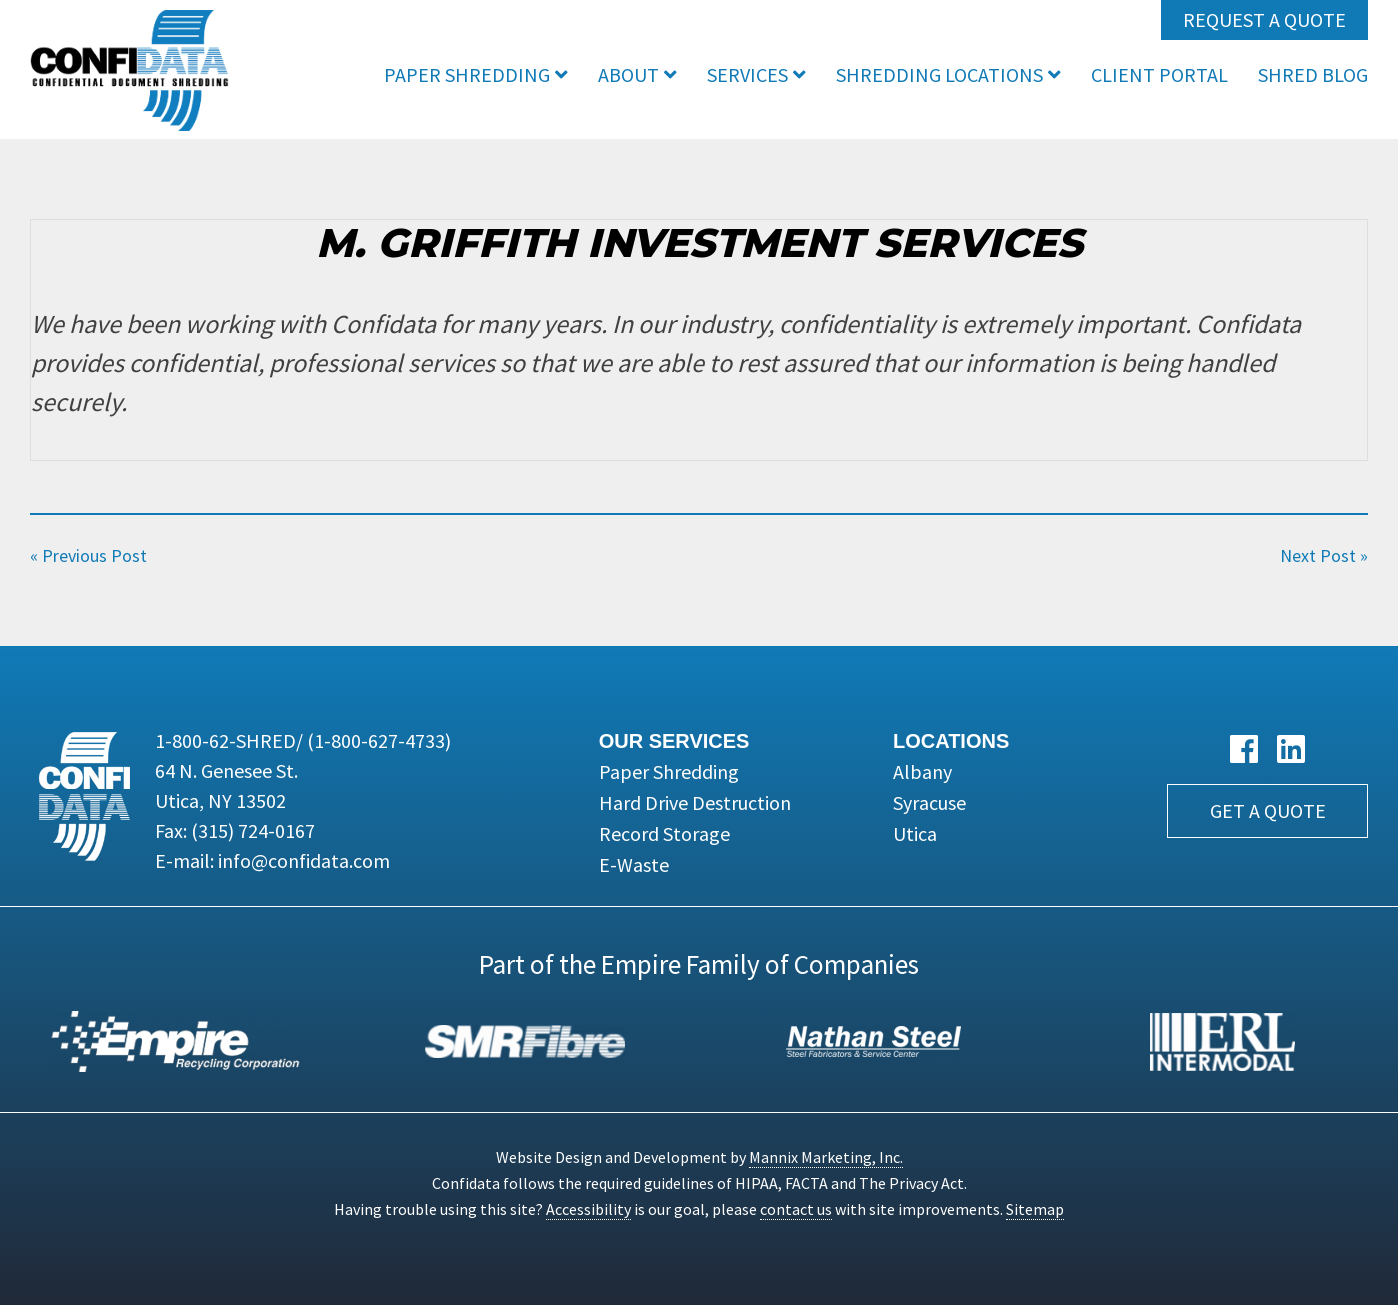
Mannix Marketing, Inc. (826, 1157)
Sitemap (1035, 1209)
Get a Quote (1268, 810)
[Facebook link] (1244, 750)
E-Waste (634, 864)
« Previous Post (88, 555)
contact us (796, 1209)
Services (747, 74)
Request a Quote (1264, 19)
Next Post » (1324, 555)
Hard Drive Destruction (695, 802)
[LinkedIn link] (1291, 750)
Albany (922, 771)
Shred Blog (1313, 74)
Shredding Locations (939, 74)
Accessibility (588, 1209)
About (628, 74)
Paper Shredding (467, 74)
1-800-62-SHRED (303, 740)
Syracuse (929, 802)
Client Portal (1159, 74)
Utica (915, 833)
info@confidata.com (304, 860)
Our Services (674, 741)
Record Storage (664, 833)
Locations (951, 741)
